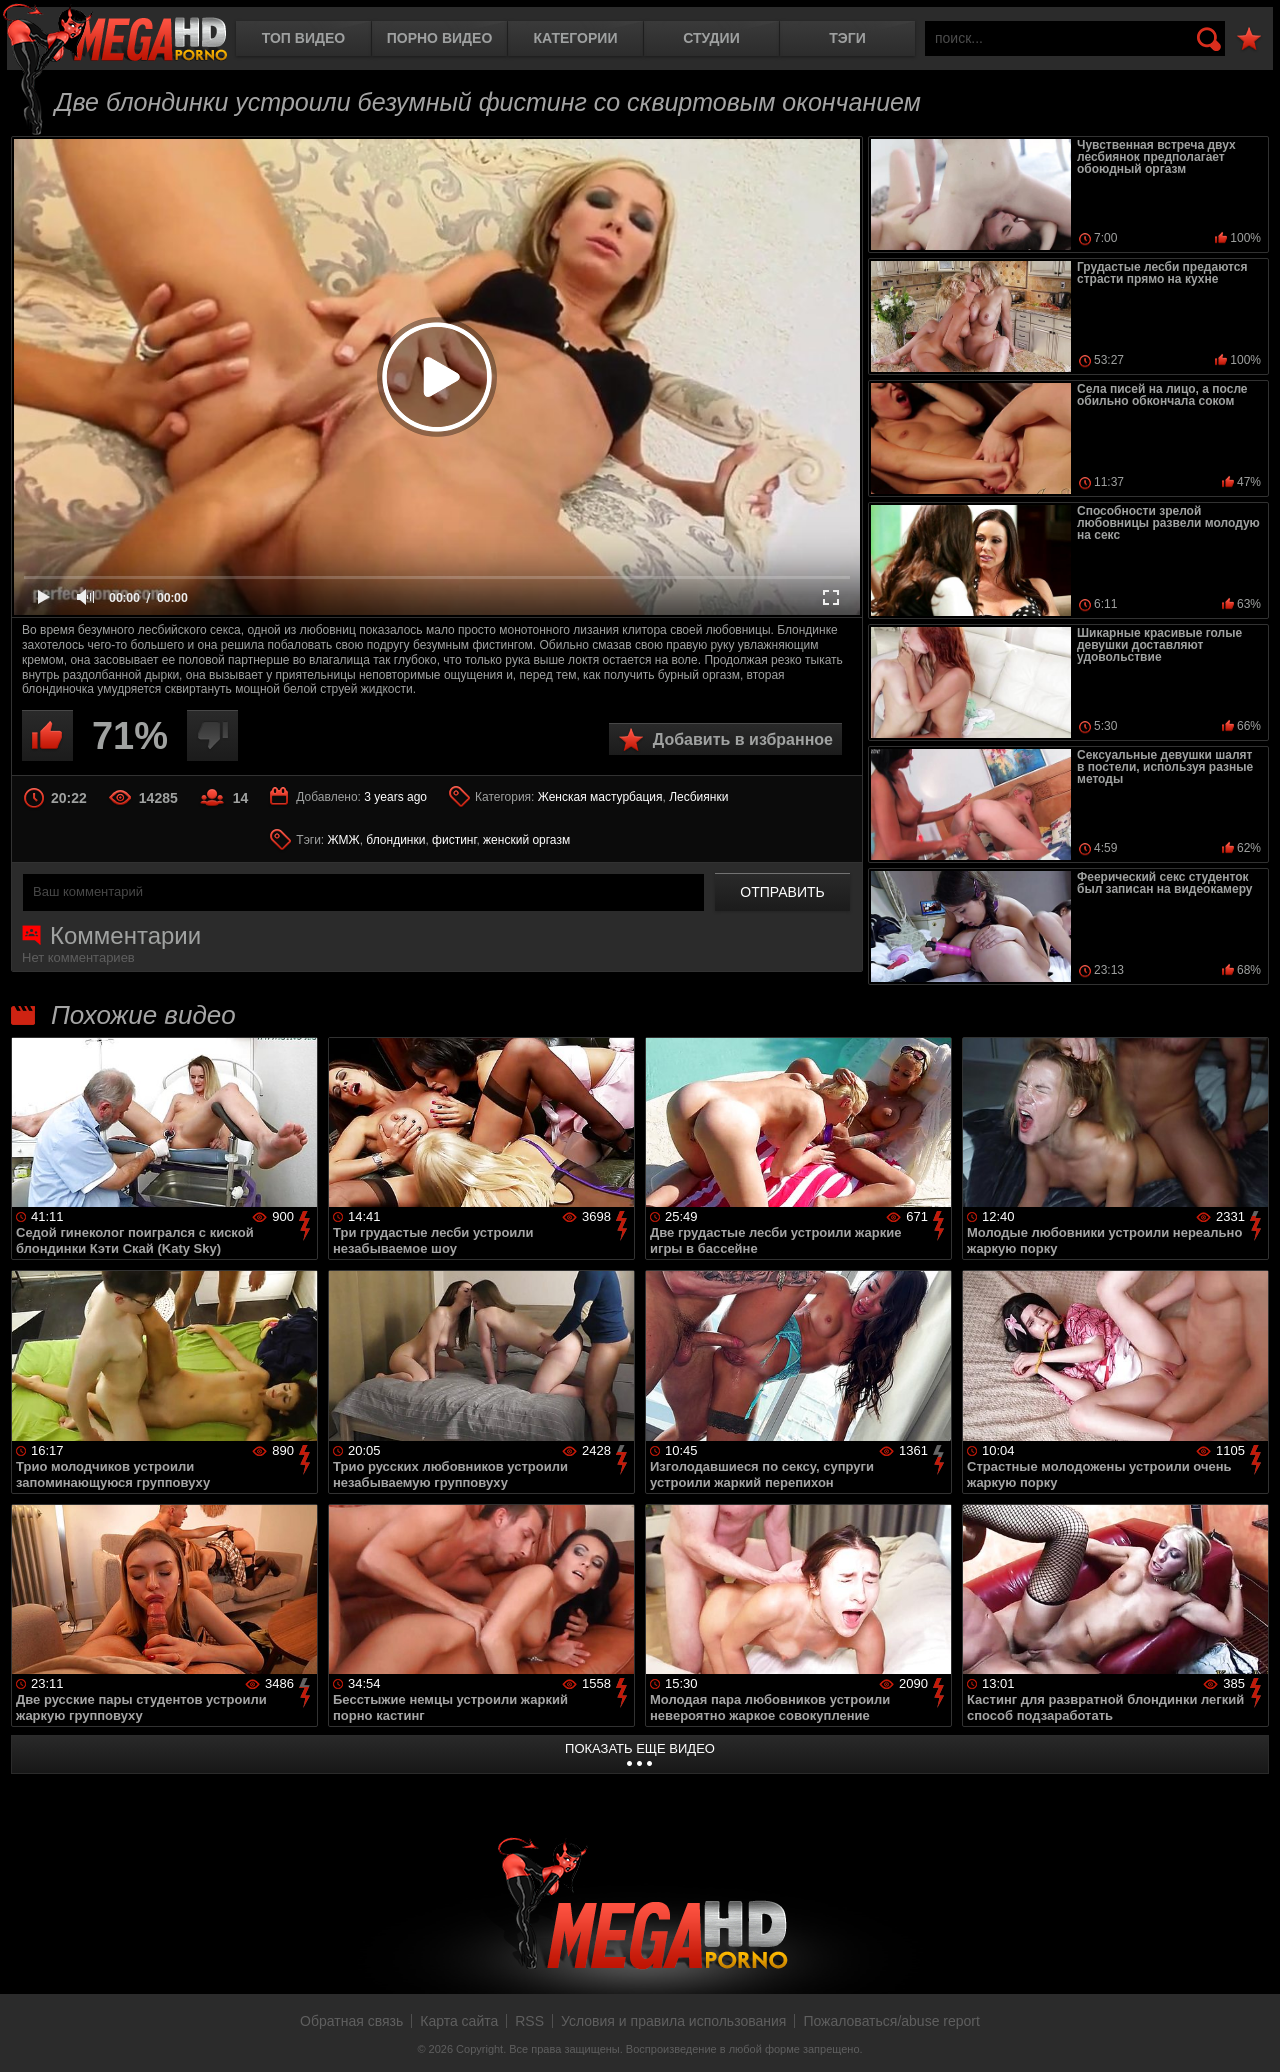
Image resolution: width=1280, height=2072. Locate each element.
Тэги (847, 38)
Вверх (1250, 2035)
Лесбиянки (698, 797)
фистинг (454, 840)
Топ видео (303, 38)
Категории (576, 38)
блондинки (395, 840)
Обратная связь (351, 2021)
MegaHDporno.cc (115, 34)
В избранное (1249, 39)
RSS (529, 2021)
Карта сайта (459, 2021)
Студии (711, 38)
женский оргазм (526, 840)
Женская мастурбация (600, 797)
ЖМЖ (344, 840)
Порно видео (440, 38)
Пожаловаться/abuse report (891, 2021)
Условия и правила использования (673, 2021)
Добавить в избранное (743, 739)
